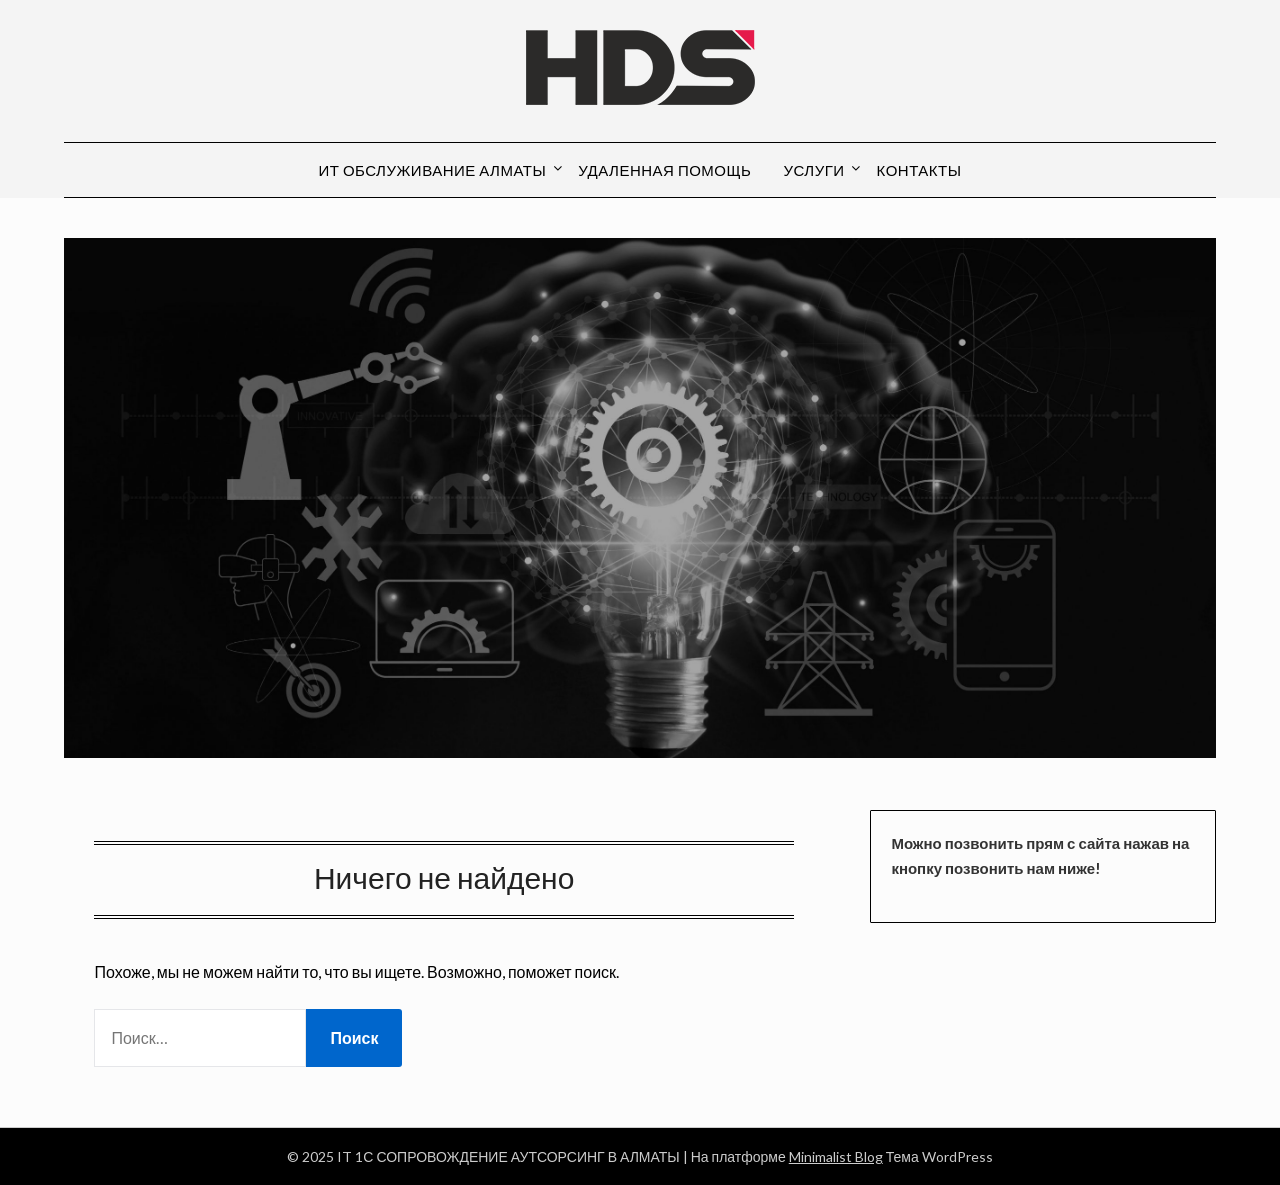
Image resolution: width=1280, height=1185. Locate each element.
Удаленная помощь (664, 170)
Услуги (813, 170)
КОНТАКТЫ (919, 170)
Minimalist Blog (836, 1156)
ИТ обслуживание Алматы (433, 170)
